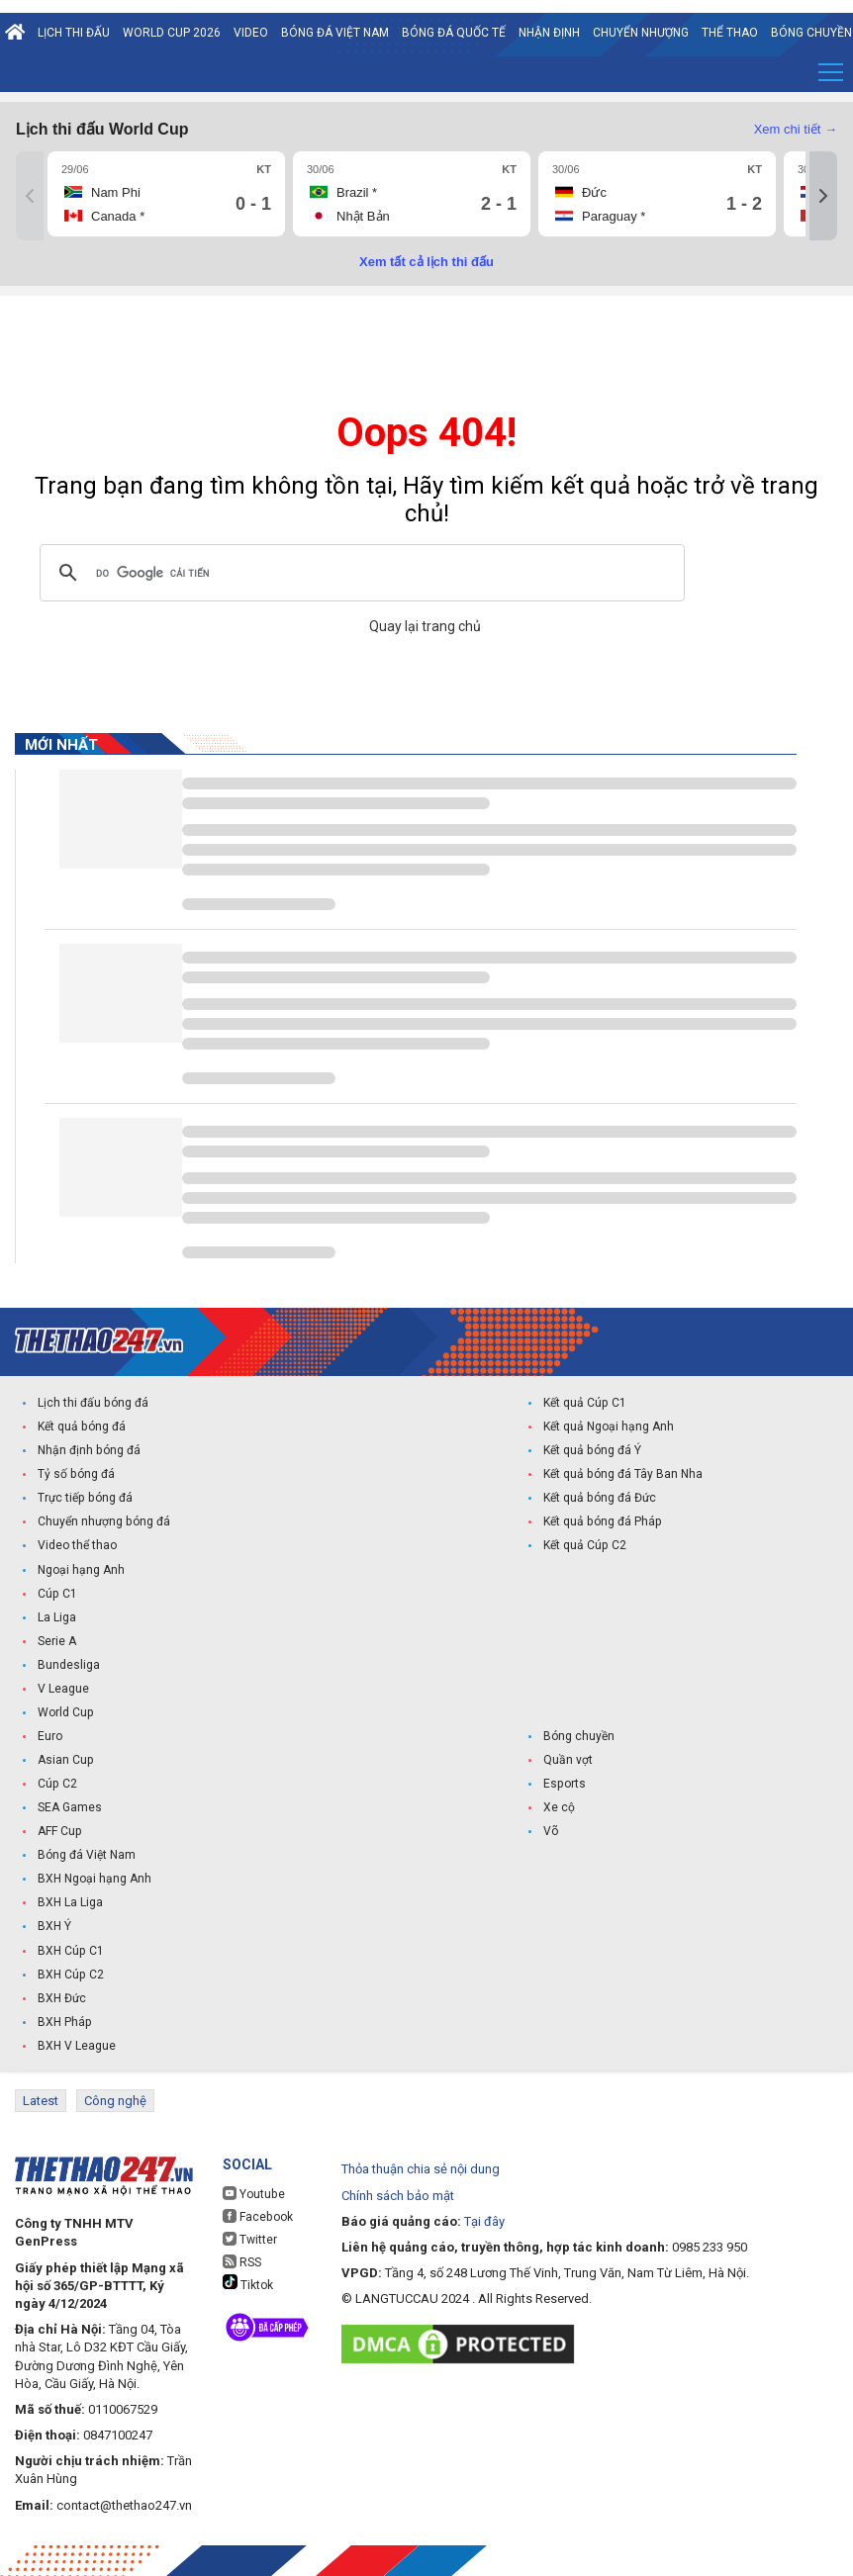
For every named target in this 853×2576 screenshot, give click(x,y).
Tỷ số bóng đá (76, 1475)
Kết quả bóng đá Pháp (601, 1522)
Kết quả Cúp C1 (584, 1404)
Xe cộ (559, 1807)
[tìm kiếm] (359, 573)
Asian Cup (65, 1760)
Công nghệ (115, 2099)
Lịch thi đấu (74, 33)
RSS (242, 2261)
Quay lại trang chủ (426, 626)
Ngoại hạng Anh (81, 1570)
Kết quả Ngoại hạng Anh (608, 1427)
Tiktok (248, 2282)
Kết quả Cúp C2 (584, 1546)
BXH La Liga (70, 1902)
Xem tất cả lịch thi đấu (426, 261)
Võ (550, 1831)
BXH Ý (54, 1926)
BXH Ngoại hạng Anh (94, 1879)
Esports (564, 1784)
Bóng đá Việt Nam (335, 33)
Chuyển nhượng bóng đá (103, 1522)
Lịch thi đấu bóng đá (92, 1404)
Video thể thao (77, 1546)
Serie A (57, 1641)
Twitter (250, 2238)
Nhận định (549, 33)
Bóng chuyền (579, 1736)
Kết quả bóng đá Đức (599, 1499)
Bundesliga (69, 1665)
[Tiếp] (823, 195)
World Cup (65, 1712)
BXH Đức (62, 1997)
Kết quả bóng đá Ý (591, 1451)
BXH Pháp (64, 2021)
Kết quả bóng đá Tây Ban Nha (622, 1475)
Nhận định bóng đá (89, 1451)
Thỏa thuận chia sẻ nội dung (420, 2168)
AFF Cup (59, 1831)
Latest (40, 2099)
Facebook (257, 2215)
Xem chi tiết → (795, 129)
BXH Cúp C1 (70, 1950)
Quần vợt (568, 1760)
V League (63, 1689)
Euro (50, 1736)
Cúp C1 (57, 1594)
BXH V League (77, 2045)
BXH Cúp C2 (70, 1973)
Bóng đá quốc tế (454, 33)
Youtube (253, 2192)
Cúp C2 (57, 1784)
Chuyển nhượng (641, 33)
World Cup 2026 (172, 33)
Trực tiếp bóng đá (84, 1499)
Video (251, 33)
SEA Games (70, 1807)
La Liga (57, 1617)
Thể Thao (730, 33)
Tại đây (484, 2219)
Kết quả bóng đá (81, 1427)
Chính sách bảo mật (397, 2193)
